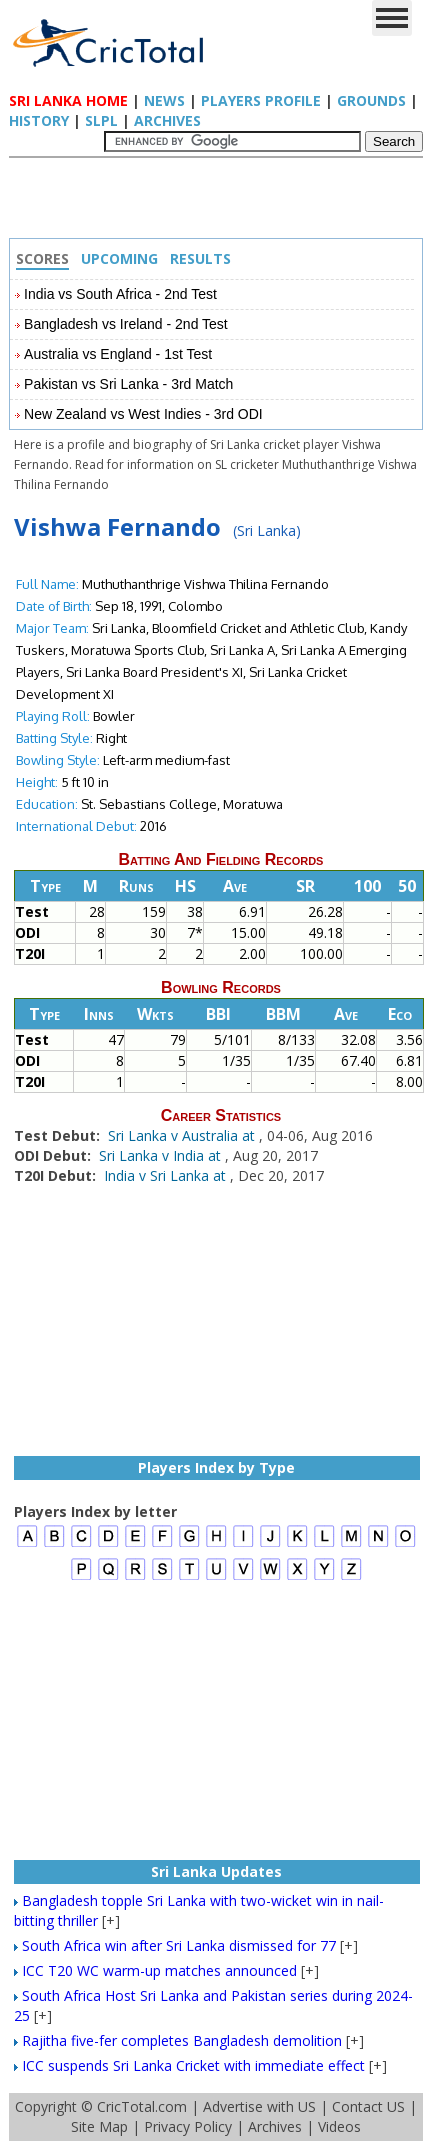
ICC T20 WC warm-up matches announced (159, 1970)
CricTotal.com (142, 2106)
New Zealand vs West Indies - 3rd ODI (143, 414)
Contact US (368, 2106)
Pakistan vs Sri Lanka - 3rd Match (128, 384)
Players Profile (261, 100)
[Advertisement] (221, 203)
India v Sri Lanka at (167, 1175)
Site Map (99, 2126)
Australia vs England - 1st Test (118, 354)
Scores (42, 258)
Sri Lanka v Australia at (183, 1135)
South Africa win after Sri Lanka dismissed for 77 (179, 1945)
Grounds (371, 100)
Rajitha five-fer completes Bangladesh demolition (182, 2040)
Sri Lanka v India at (162, 1155)
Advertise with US (259, 2106)
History (39, 120)
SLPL (101, 120)
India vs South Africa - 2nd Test (120, 294)
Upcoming (119, 258)
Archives (167, 120)
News (164, 100)
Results (200, 258)
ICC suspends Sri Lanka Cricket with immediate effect (193, 2065)
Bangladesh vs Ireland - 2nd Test (126, 324)
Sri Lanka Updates (216, 1871)
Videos (339, 2126)
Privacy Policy (188, 2126)
